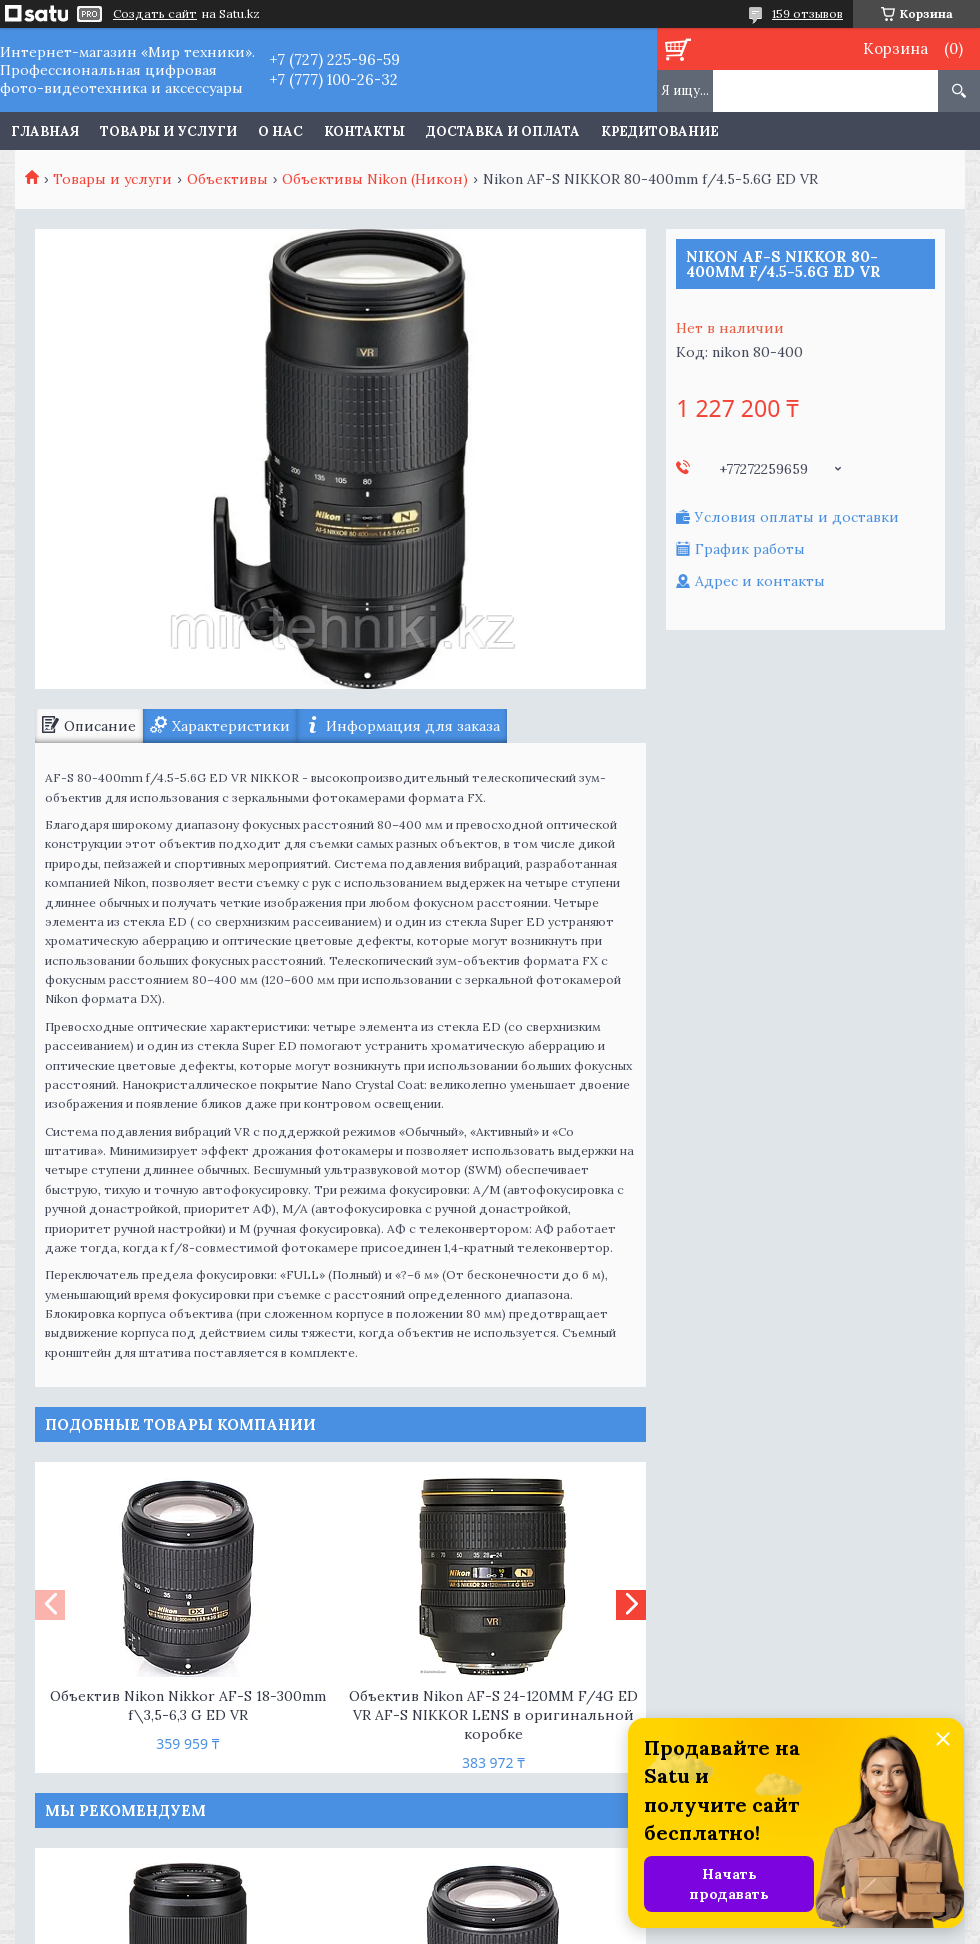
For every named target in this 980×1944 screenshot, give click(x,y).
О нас (280, 131)
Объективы (227, 179)
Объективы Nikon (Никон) (375, 179)
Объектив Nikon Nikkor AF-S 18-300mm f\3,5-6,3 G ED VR (188, 1705)
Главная (45, 131)
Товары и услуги (168, 131)
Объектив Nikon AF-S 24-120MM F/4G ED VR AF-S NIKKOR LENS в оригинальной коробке (493, 1715)
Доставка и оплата (503, 131)
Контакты (364, 131)
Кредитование (660, 131)
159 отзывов (807, 13)
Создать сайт (155, 14)
